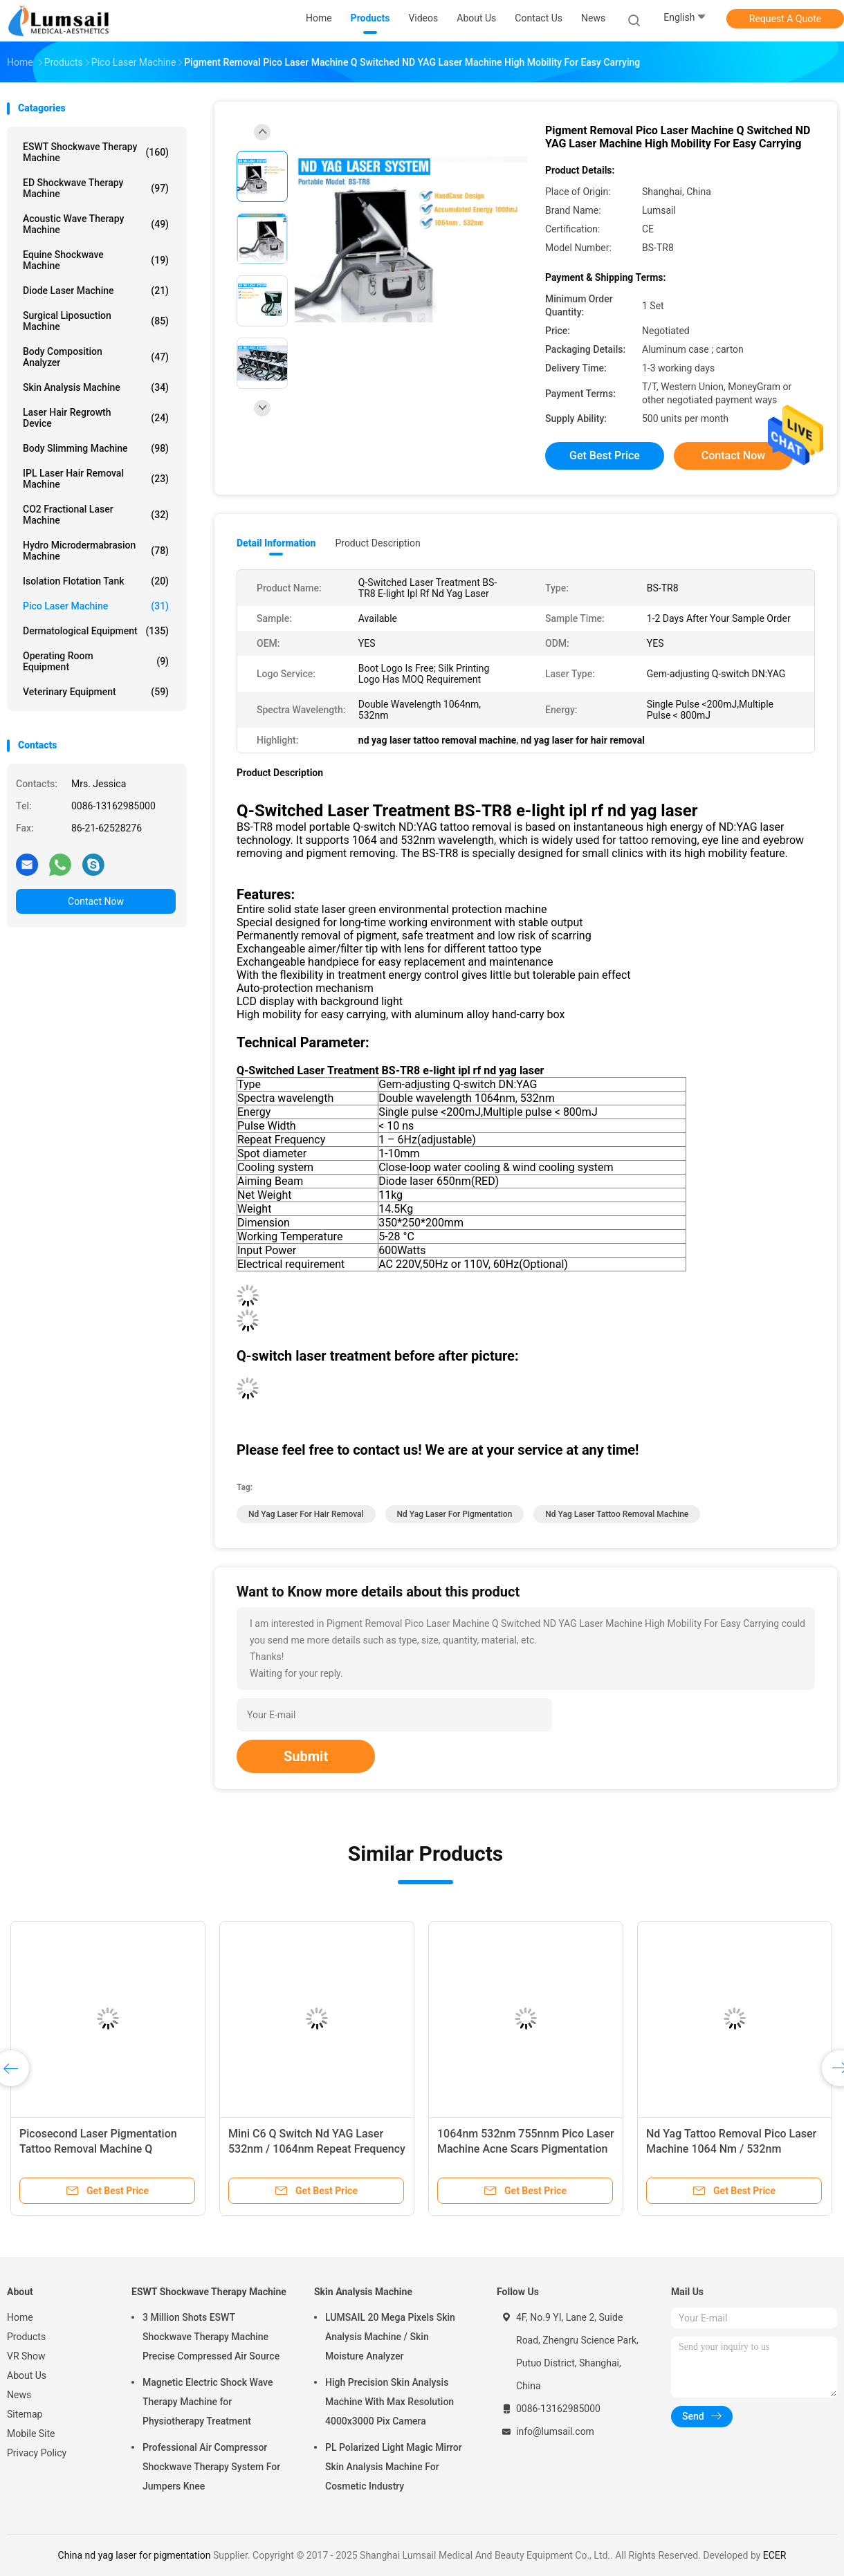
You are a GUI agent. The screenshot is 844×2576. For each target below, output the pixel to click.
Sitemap (24, 2414)
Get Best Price (604, 455)
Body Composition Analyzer (96, 357)
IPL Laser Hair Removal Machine (96, 479)
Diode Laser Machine (96, 290)
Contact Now (96, 901)
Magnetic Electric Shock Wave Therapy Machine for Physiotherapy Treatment (208, 2402)
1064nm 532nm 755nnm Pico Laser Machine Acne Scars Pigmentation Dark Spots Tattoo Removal (525, 2149)
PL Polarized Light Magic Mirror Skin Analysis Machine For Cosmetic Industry (393, 2467)
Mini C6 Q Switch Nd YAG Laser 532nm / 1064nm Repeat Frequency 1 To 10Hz (316, 2149)
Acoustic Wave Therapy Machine (96, 224)
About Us (26, 2375)
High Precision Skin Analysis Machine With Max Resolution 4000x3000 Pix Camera (389, 2402)
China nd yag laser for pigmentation (134, 2555)
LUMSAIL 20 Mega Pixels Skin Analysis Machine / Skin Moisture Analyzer (390, 2337)
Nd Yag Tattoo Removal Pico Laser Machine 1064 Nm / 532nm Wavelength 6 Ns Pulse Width (731, 2149)
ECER (775, 2555)
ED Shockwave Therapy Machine (96, 188)
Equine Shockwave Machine (96, 260)
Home (20, 2317)
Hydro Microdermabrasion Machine (96, 551)
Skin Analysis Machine (96, 387)
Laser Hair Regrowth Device (96, 418)
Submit (306, 1756)
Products (26, 2336)
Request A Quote (785, 18)
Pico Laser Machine (96, 606)
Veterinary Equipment (96, 692)
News (19, 2394)
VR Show (26, 2356)
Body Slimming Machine (96, 448)
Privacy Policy (36, 2452)
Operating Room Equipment (96, 661)
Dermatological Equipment (96, 631)
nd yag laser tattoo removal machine (616, 1514)
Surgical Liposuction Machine (96, 321)
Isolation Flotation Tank (96, 581)
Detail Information (276, 543)
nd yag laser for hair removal (306, 1514)
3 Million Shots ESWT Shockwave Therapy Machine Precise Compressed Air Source (211, 2337)
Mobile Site (31, 2433)
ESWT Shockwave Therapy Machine (96, 152)
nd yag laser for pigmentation (455, 1514)
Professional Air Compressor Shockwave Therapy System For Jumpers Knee (211, 2467)
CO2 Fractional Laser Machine (96, 515)
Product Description (377, 543)
